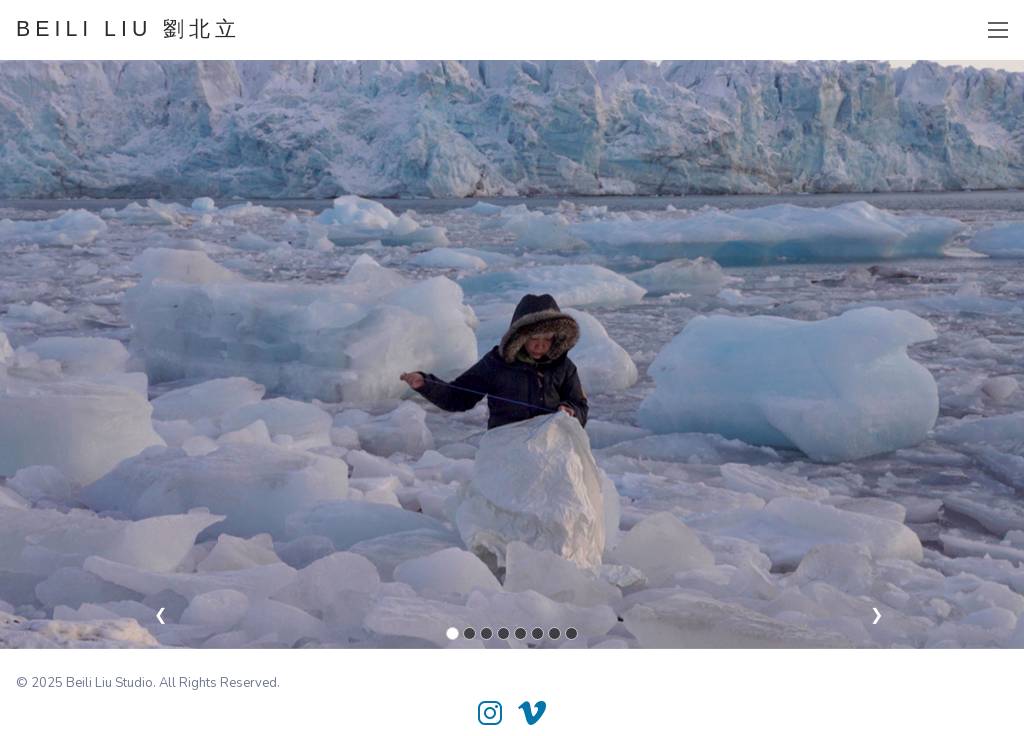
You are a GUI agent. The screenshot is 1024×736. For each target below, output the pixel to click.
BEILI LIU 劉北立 (128, 29)
